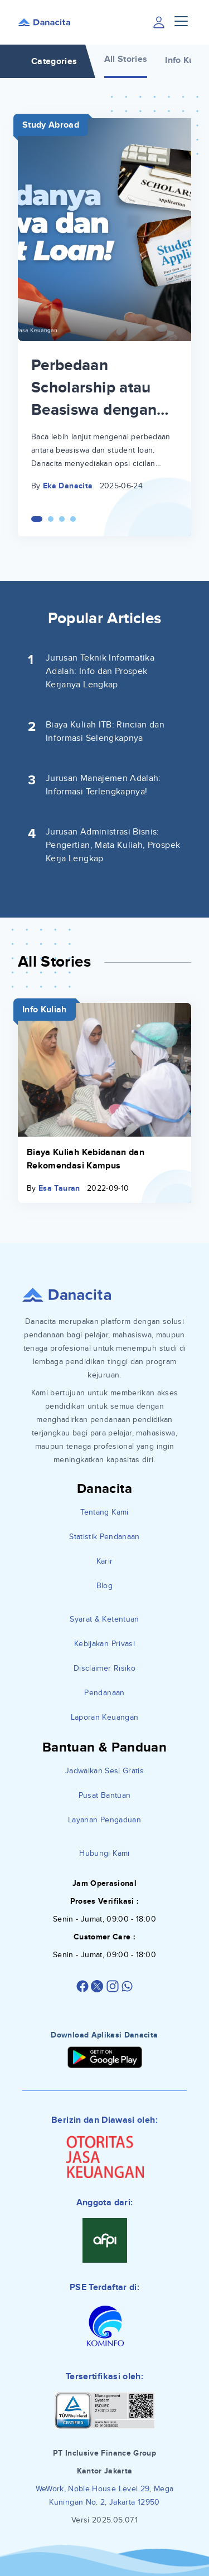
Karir (104, 1561)
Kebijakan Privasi (104, 1643)
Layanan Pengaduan (104, 1820)
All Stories (126, 59)
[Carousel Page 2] (51, 519)
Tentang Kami (104, 1512)
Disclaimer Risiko (104, 1668)
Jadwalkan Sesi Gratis (104, 1770)
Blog (104, 1585)
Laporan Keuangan (105, 1717)
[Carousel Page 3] (62, 519)
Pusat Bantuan (105, 1795)
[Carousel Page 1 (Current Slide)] (36, 519)
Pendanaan (104, 1692)
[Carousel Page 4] (73, 519)
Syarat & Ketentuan (104, 1619)
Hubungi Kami (104, 1853)
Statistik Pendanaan (104, 1536)
